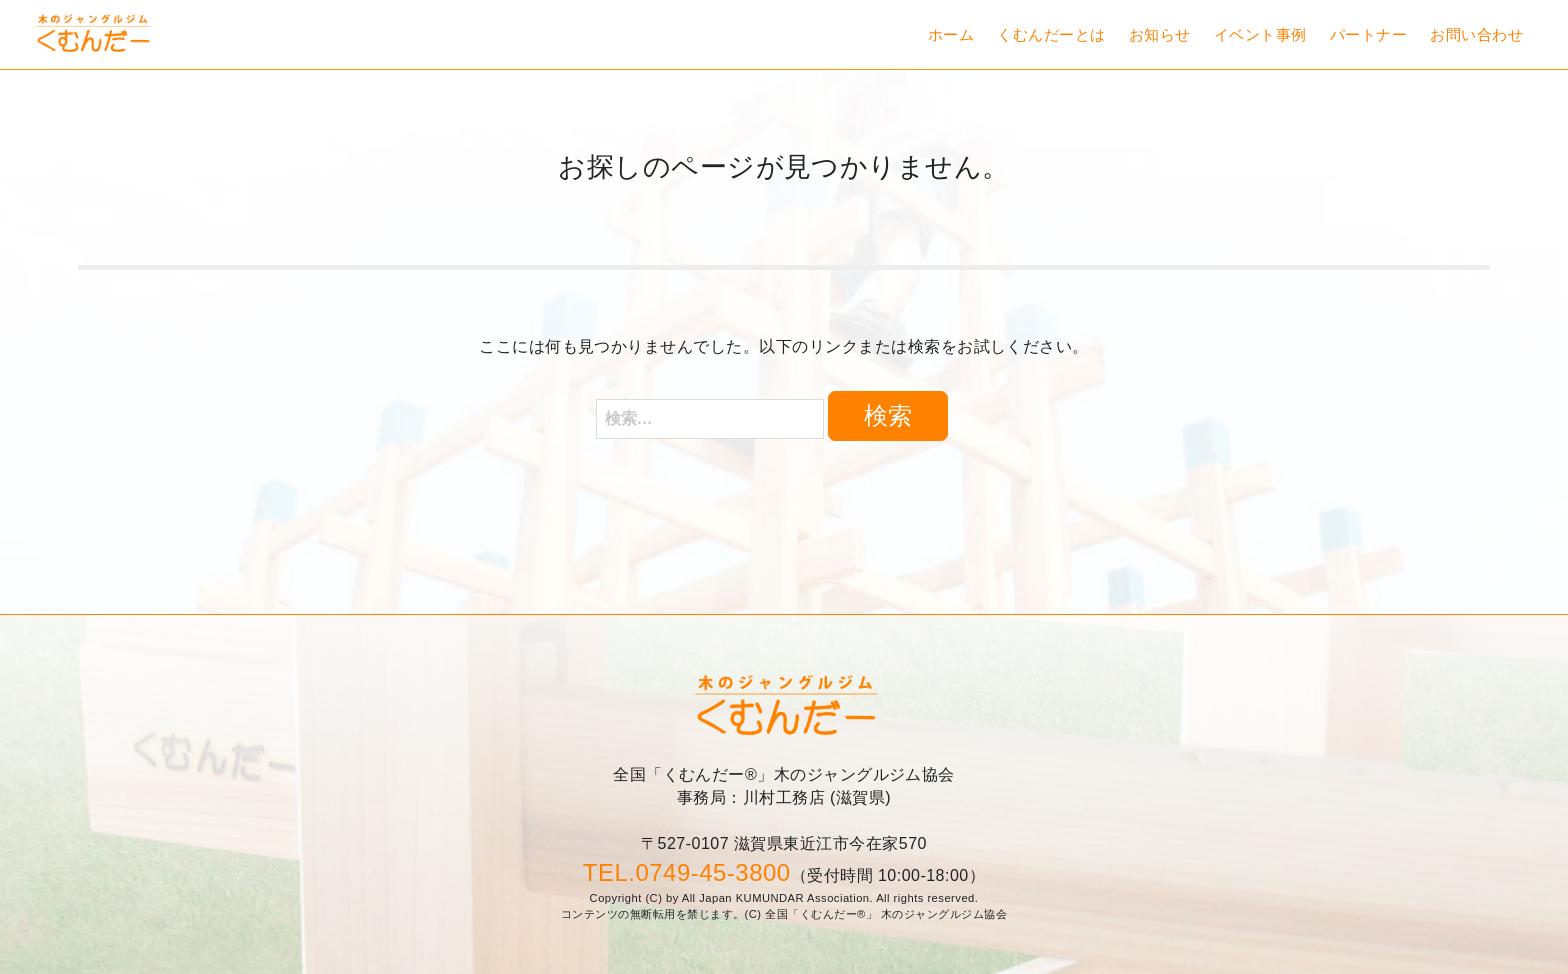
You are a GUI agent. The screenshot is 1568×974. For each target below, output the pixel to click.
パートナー (1368, 34)
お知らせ (1160, 34)
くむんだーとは (1051, 34)
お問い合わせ (1476, 34)
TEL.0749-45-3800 (687, 872)
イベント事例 (1260, 34)
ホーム (951, 34)
